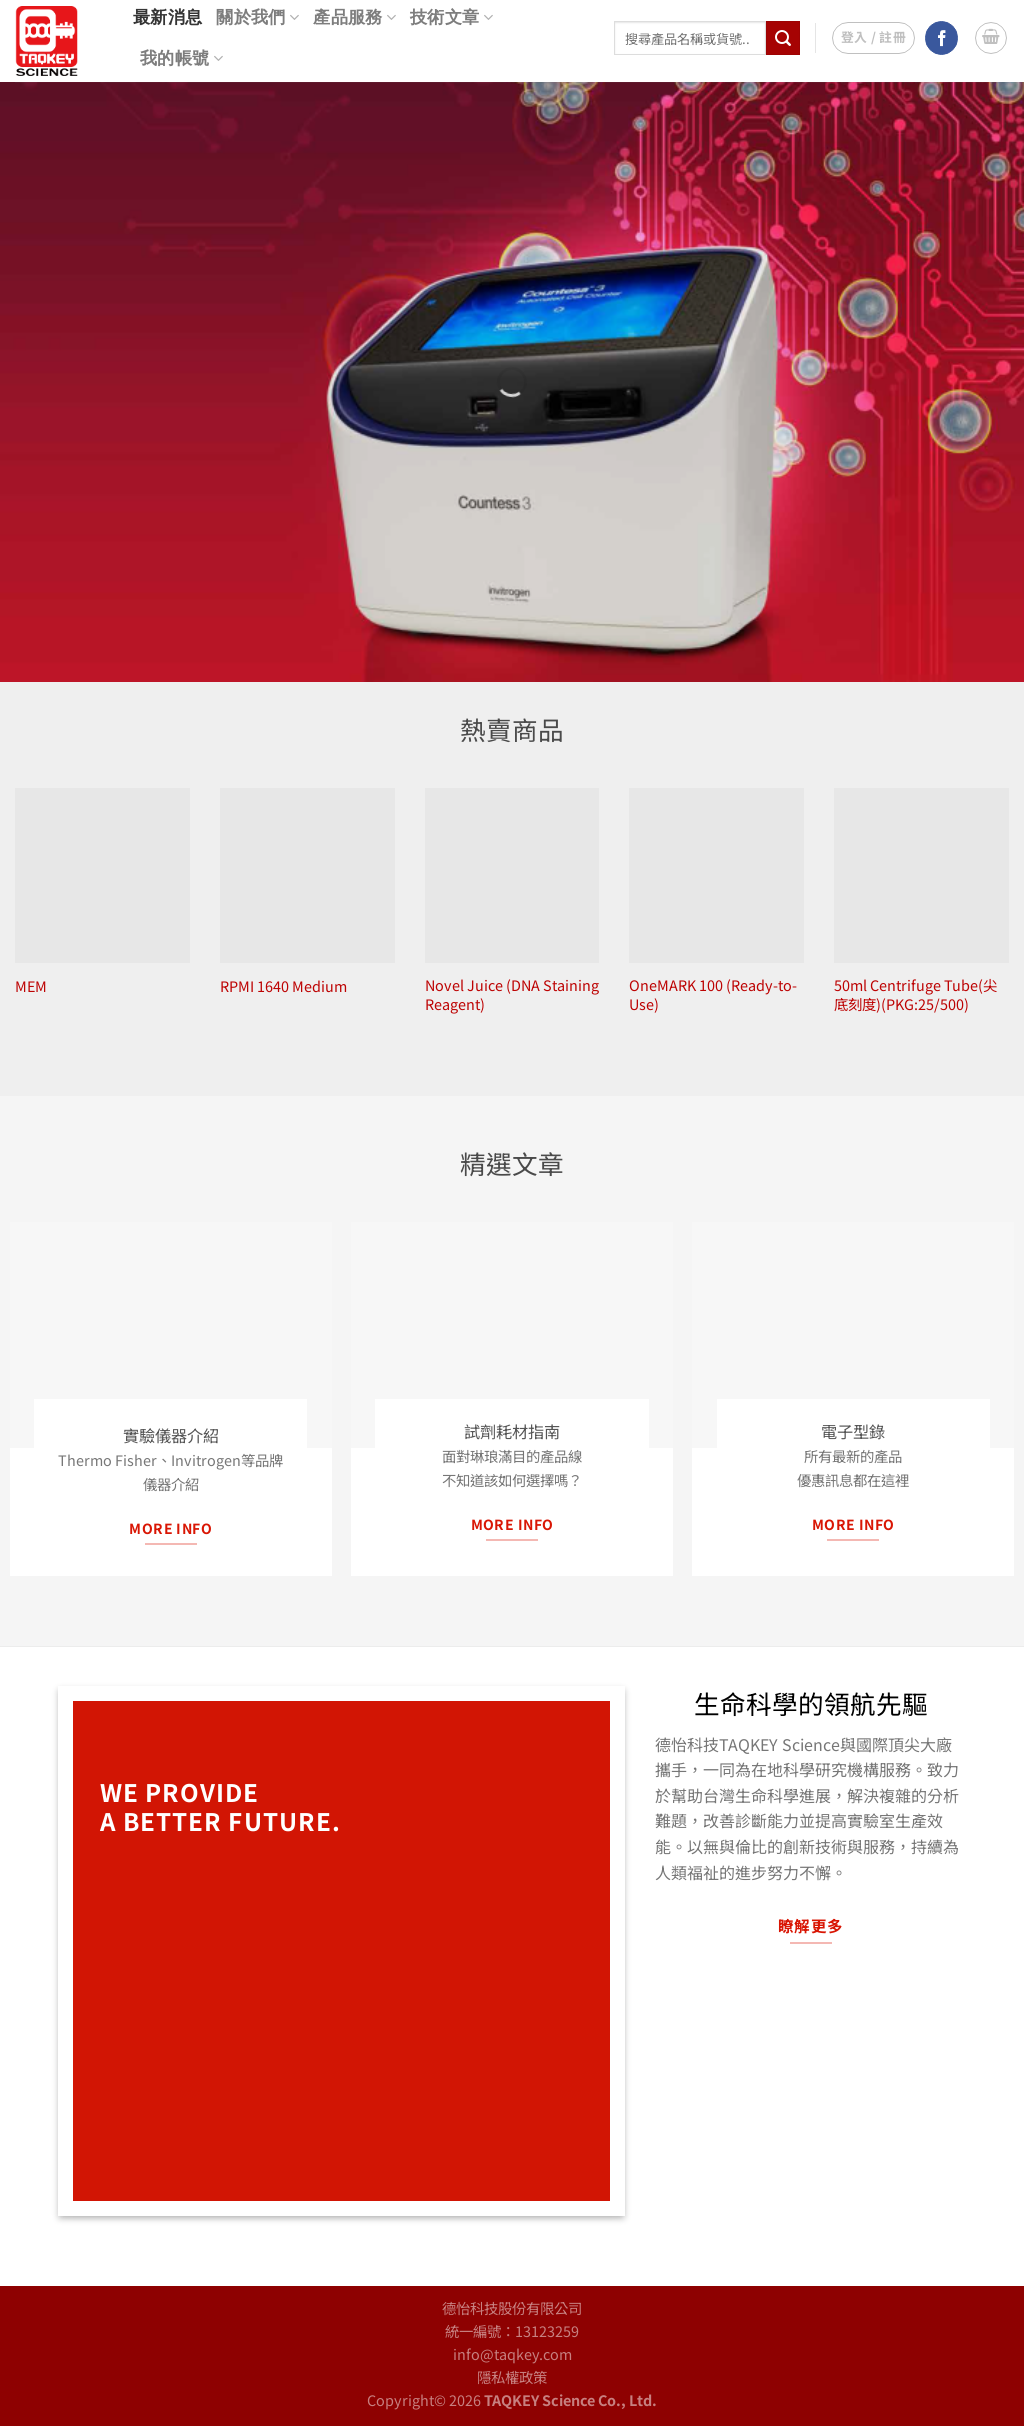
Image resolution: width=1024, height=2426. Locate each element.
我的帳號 (181, 58)
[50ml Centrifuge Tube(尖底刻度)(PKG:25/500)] (921, 875)
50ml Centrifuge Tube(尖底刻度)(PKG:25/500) (915, 994)
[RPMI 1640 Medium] (307, 875)
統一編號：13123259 (512, 2330)
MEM (31, 986)
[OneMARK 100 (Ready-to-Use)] (716, 875)
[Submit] (783, 38)
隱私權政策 (512, 2376)
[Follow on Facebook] (941, 38)
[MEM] (102, 875)
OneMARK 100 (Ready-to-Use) (713, 994)
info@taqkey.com (512, 2353)
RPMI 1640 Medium (283, 986)
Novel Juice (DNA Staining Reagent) (512, 994)
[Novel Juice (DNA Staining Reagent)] (512, 875)
